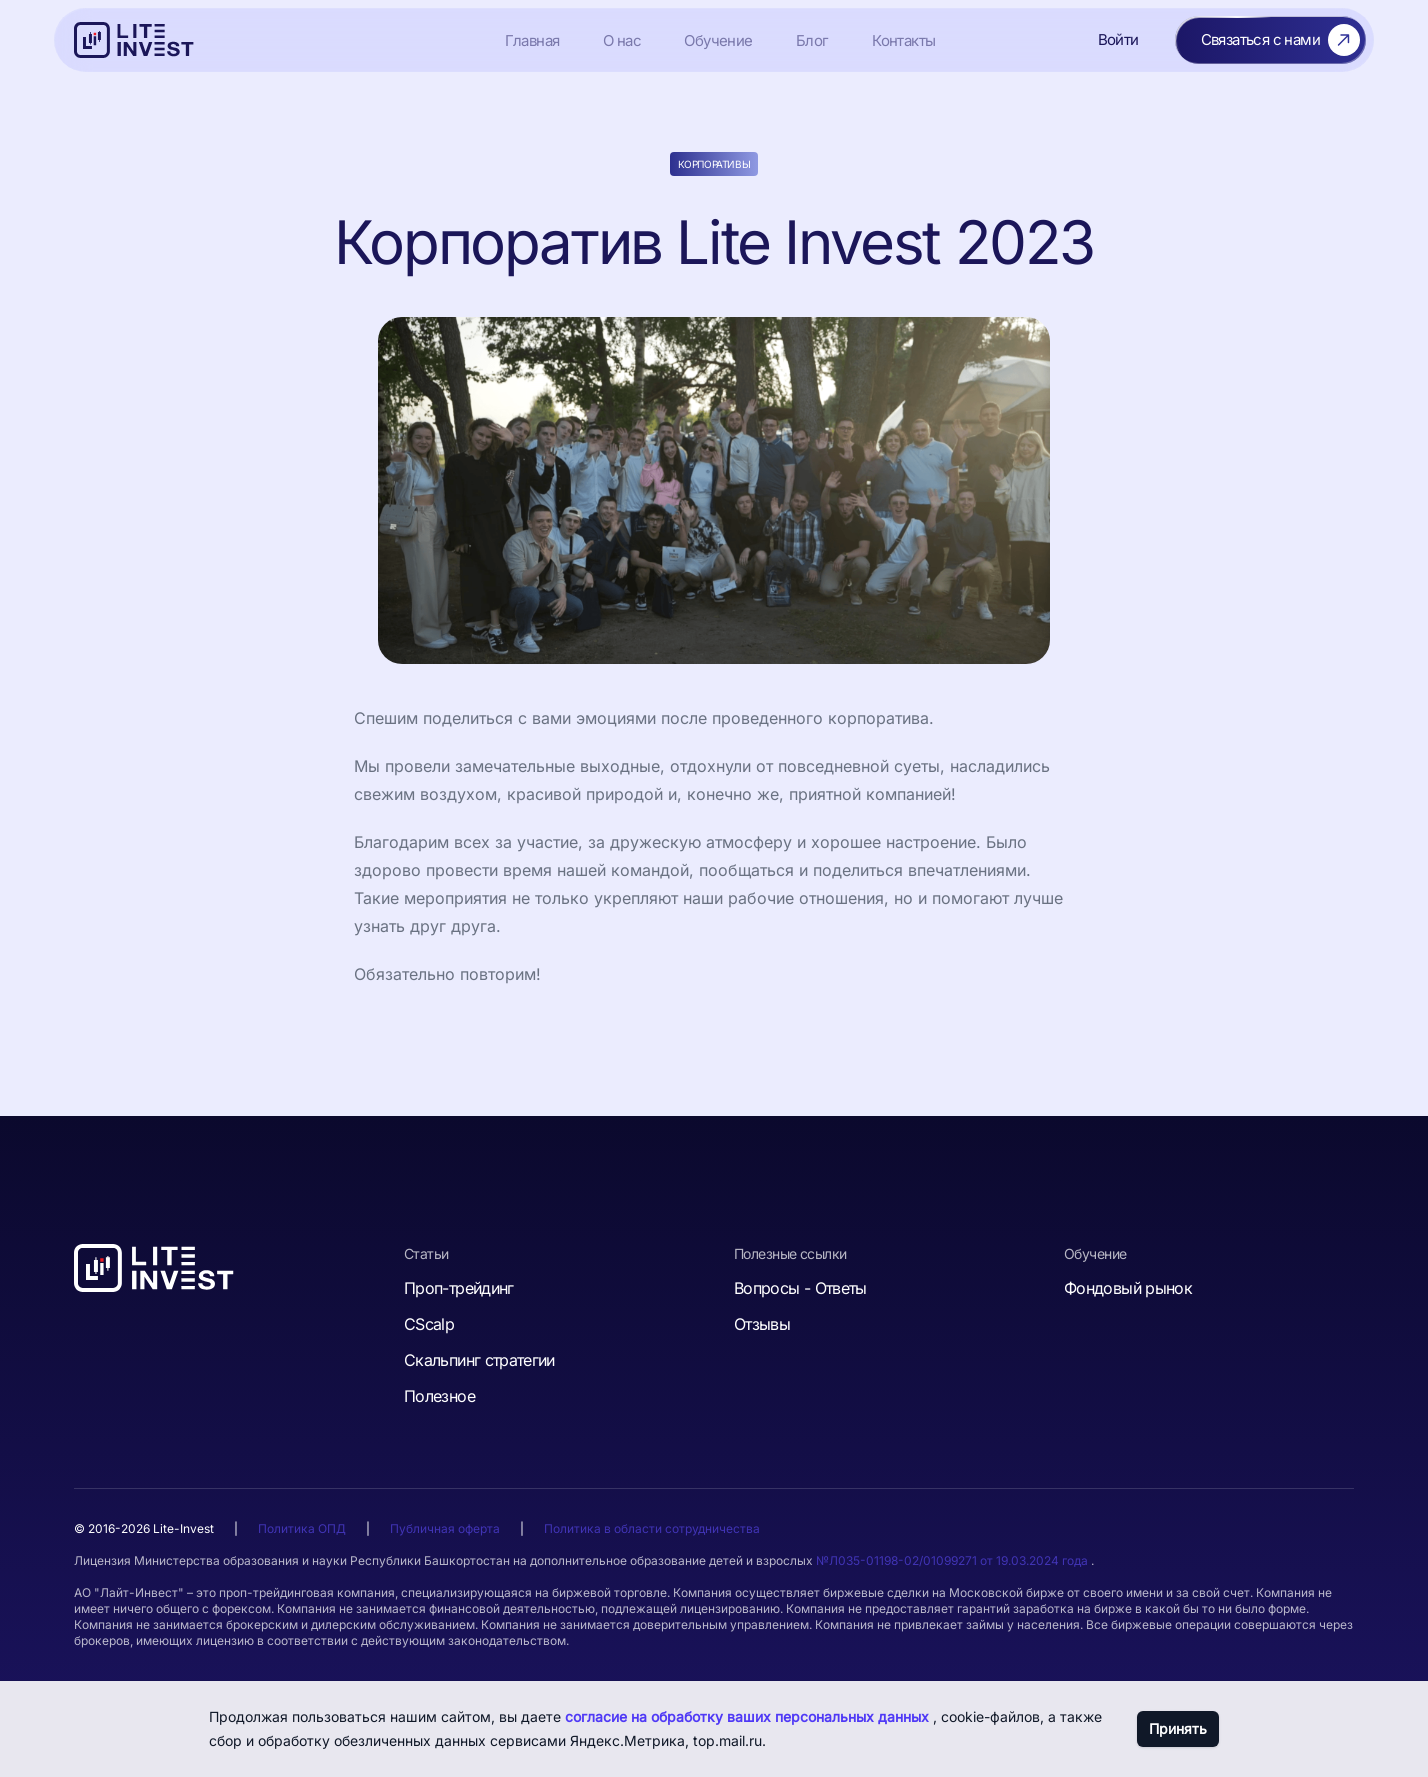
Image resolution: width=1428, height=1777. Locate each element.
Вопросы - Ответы (800, 1288)
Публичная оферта (445, 1528)
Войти (1118, 39)
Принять (1178, 1728)
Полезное (439, 1396)
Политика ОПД (302, 1528)
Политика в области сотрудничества (652, 1528)
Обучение (718, 40)
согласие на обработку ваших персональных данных (749, 1716)
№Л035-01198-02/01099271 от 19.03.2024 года (953, 1560)
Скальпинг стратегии (479, 1360)
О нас (622, 40)
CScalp (429, 1324)
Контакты (903, 40)
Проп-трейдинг (459, 1288)
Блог (812, 40)
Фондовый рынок (1128, 1288)
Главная (532, 40)
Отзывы (762, 1324)
